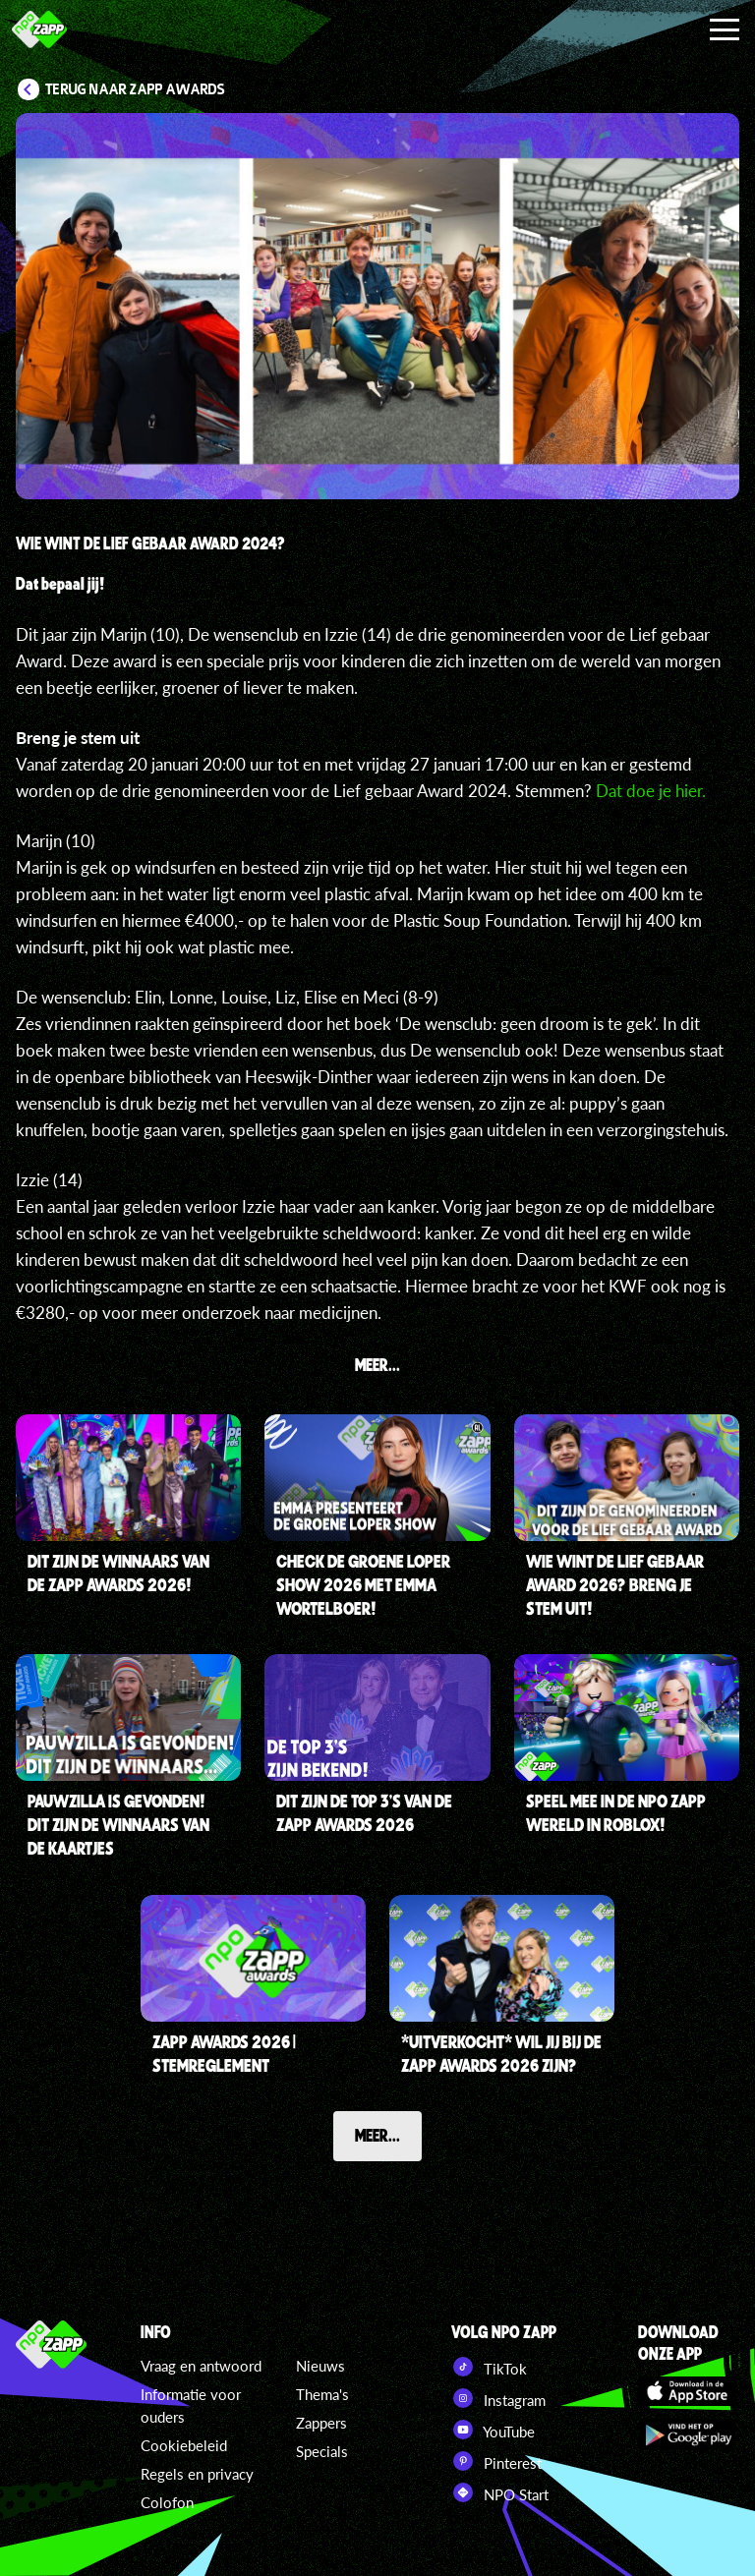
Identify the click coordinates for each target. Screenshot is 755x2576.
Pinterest (496, 2461)
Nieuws (320, 2366)
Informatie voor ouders (191, 2405)
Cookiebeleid (184, 2445)
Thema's (322, 2394)
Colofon (167, 2502)
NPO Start (500, 2492)
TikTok (489, 2366)
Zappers (321, 2423)
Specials (322, 2451)
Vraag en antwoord (201, 2366)
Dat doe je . (653, 790)
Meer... (377, 2135)
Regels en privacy (197, 2474)
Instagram (498, 2398)
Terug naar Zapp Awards (135, 89)
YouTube (493, 2429)
